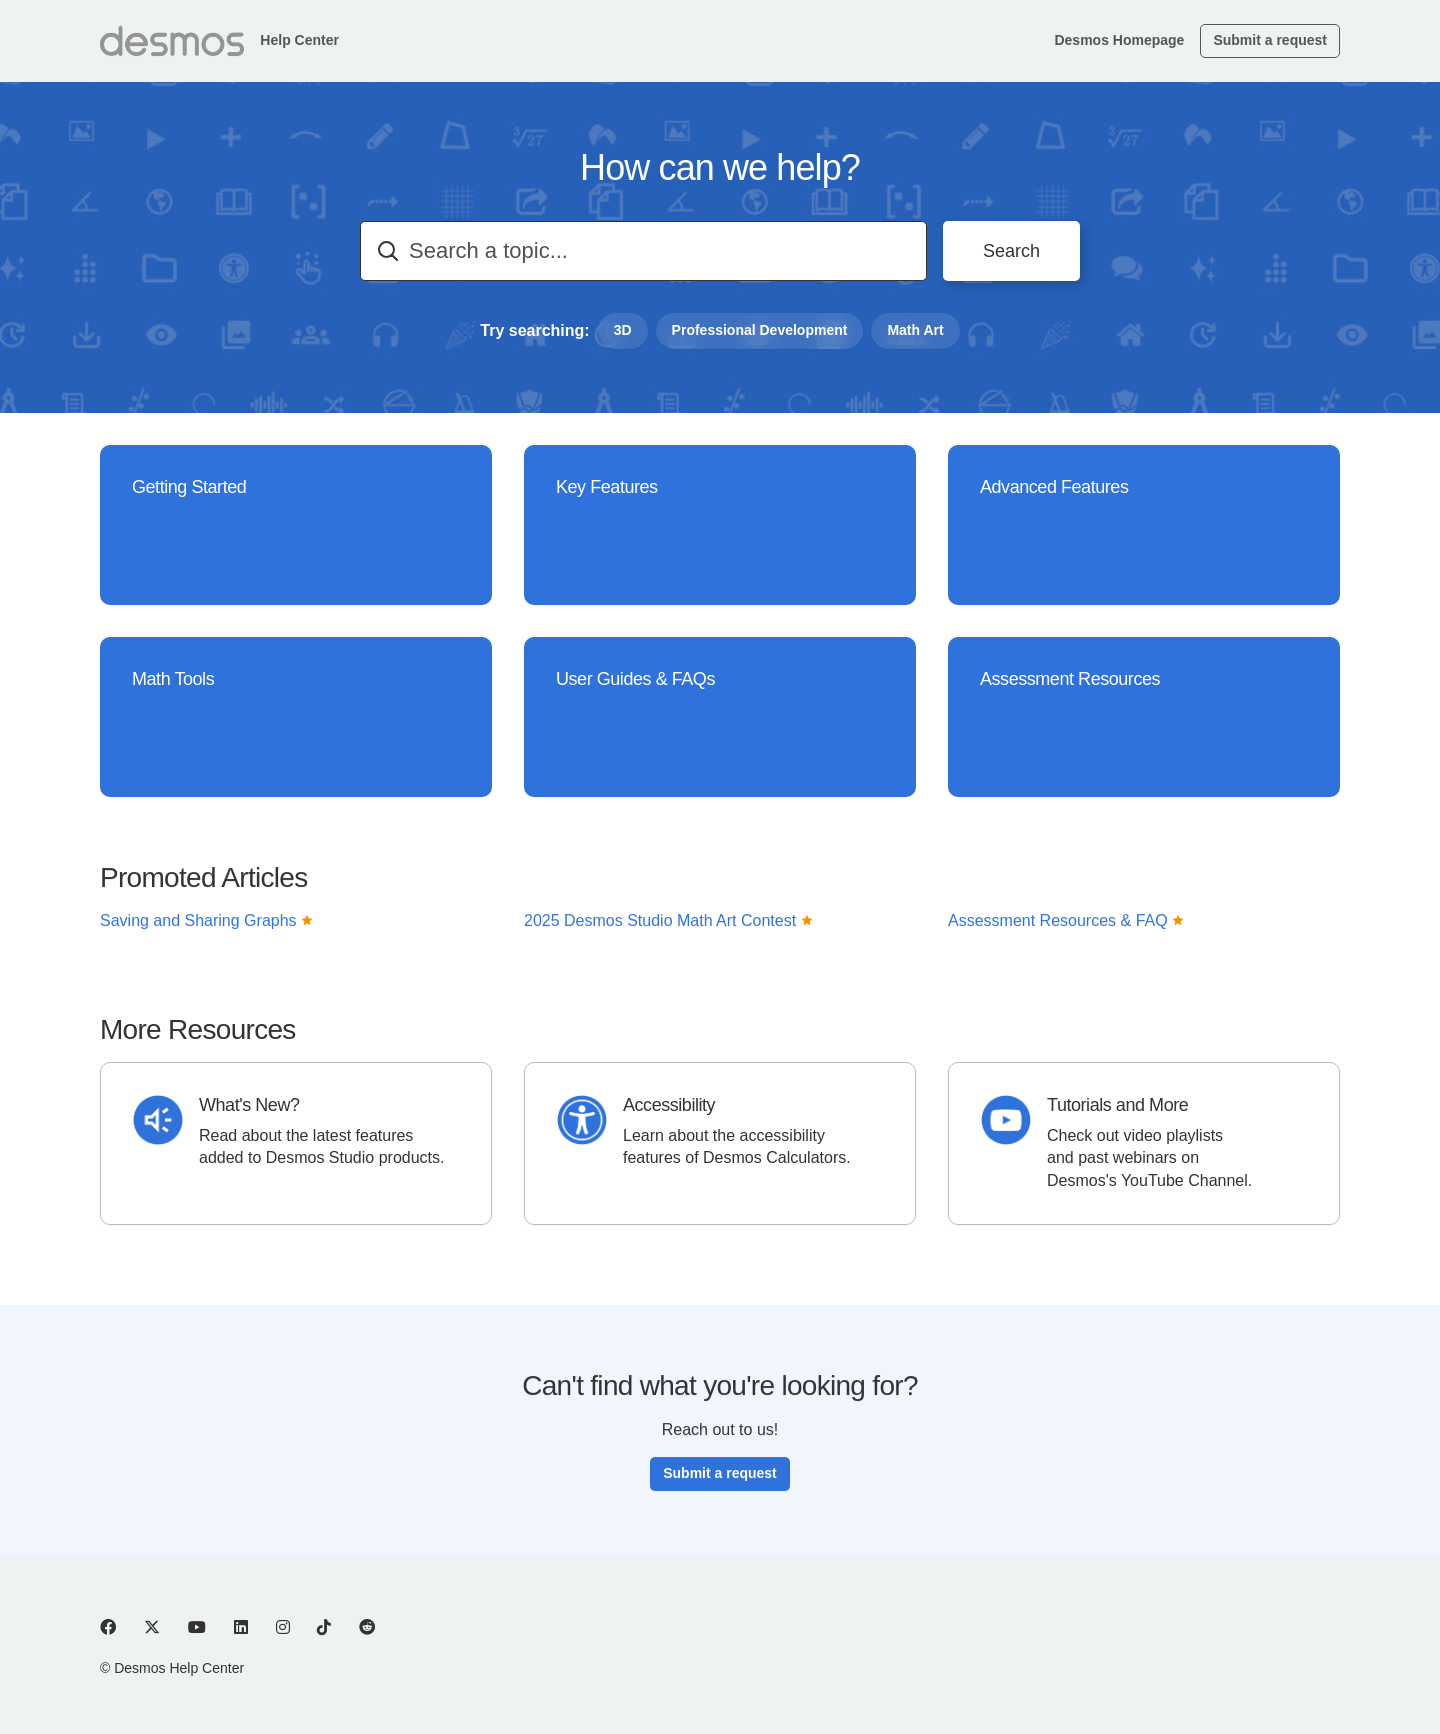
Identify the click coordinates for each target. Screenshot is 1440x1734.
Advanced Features (1054, 487)
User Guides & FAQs (635, 681)
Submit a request (1270, 40)
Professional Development (760, 330)
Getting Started (189, 487)
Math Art (915, 330)
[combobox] (643, 251)
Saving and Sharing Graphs (206, 928)
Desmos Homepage (1119, 40)
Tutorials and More (1117, 1105)
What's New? (249, 1105)
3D (623, 330)
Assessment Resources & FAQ (1066, 928)
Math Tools (173, 679)
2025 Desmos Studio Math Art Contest (668, 928)
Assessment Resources (1070, 679)
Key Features (607, 487)
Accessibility (669, 1105)
